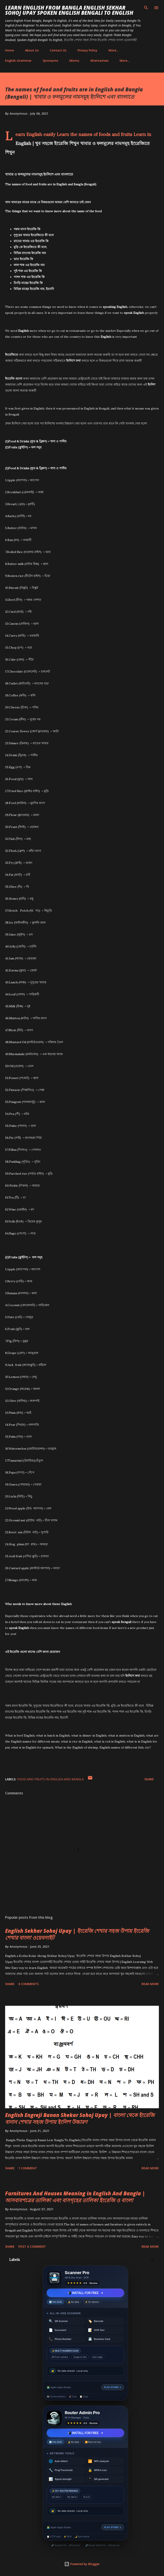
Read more (150, 1984)
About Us (32, 50)
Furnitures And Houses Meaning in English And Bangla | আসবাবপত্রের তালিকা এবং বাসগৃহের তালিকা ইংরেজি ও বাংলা (75, 2197)
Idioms (74, 60)
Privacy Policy (87, 50)
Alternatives (99, 60)
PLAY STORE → (112, 2387)
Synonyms (50, 60)
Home (9, 50)
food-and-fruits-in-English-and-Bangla (50, 1779)
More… (113, 50)
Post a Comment (32, 2246)
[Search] (146, 7)
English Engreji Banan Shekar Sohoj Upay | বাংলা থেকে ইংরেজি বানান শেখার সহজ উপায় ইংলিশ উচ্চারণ (79, 2118)
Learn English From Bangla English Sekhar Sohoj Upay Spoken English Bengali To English (69, 10)
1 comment (27, 2168)
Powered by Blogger (82, 2564)
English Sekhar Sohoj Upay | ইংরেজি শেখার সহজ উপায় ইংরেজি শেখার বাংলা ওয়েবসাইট (77, 1934)
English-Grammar (18, 60)
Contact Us (58, 50)
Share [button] (149, 1779)
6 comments (28, 1984)
